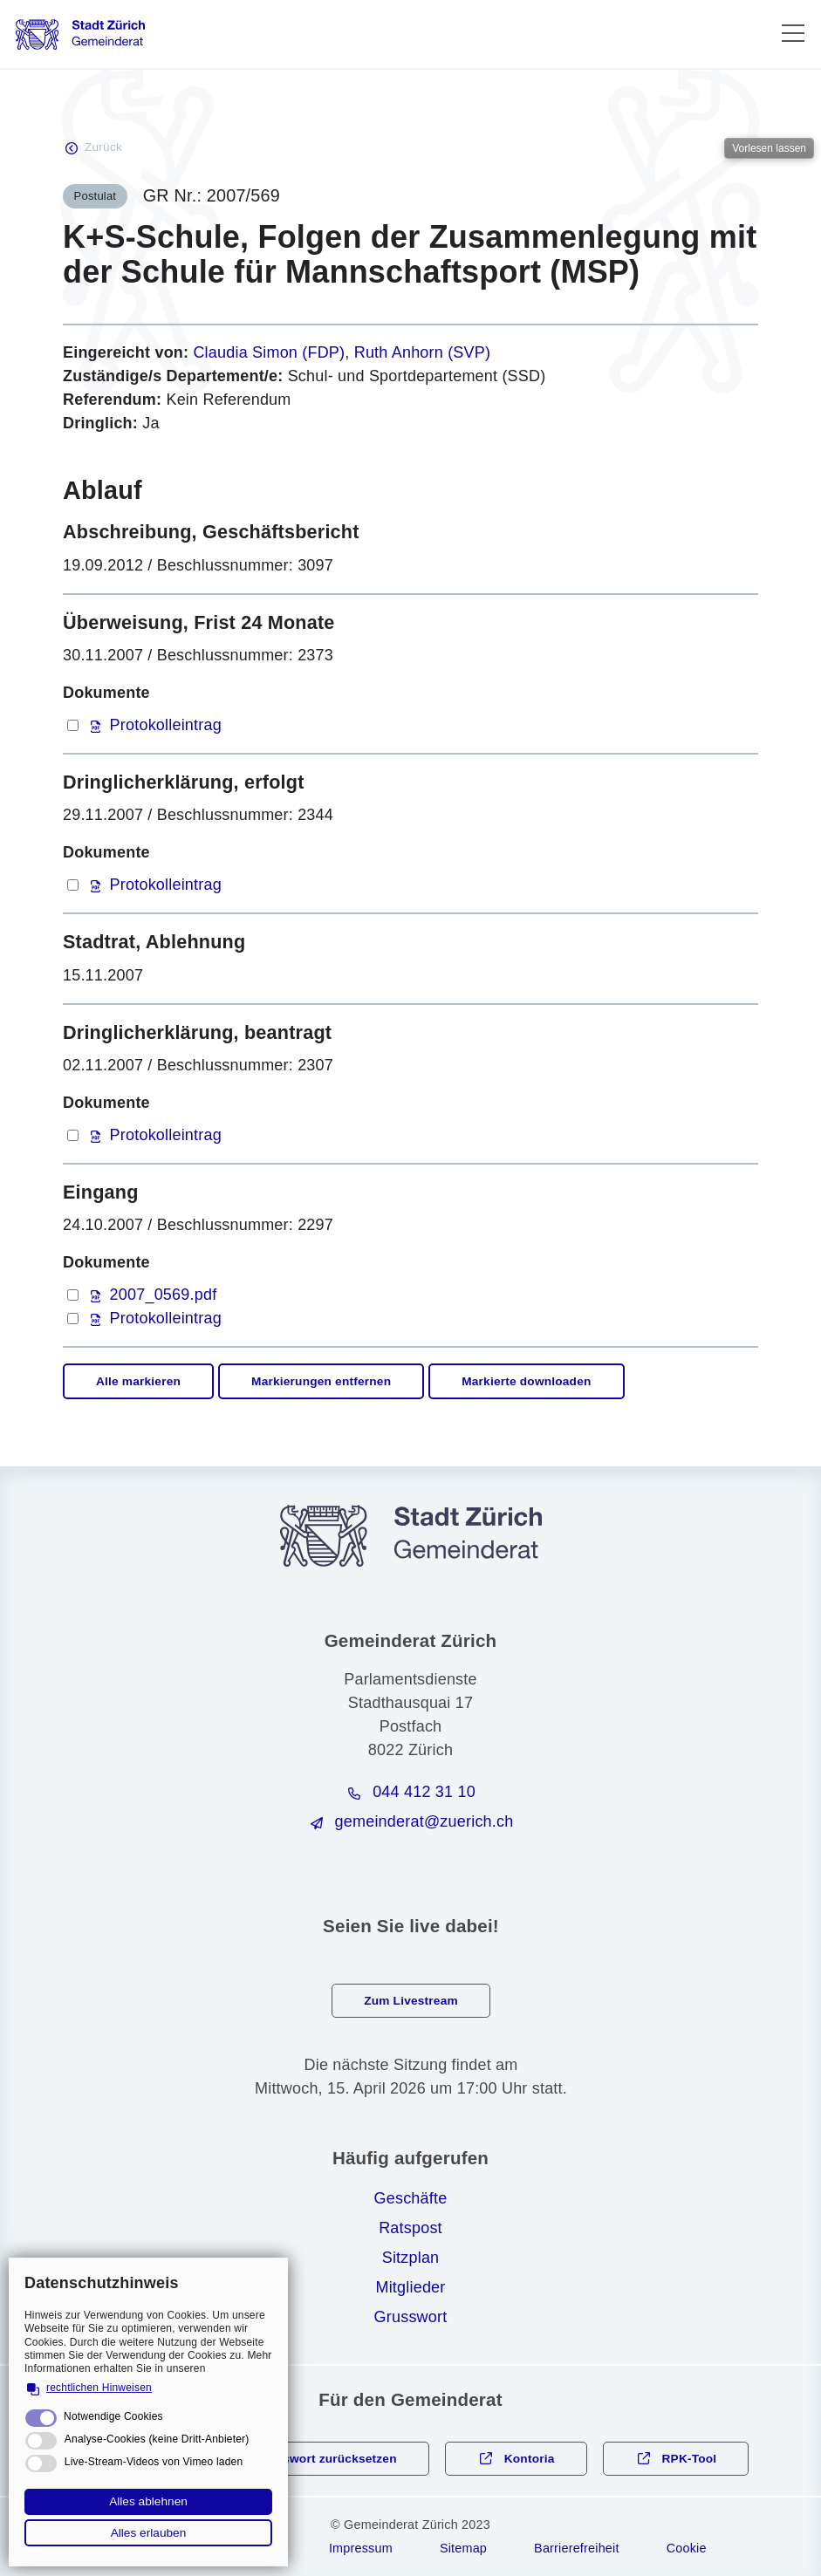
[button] (793, 33)
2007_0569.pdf (163, 1294)
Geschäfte (411, 2198)
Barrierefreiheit (576, 2548)
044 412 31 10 (424, 1791)
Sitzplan (411, 2257)
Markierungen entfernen (321, 1381)
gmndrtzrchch (424, 1821)
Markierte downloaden (526, 1381)
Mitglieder (410, 2287)
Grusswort (411, 2317)
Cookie (687, 2548)
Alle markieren (138, 1381)
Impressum (361, 2548)
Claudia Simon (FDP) (269, 352)
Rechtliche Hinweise (219, 2548)
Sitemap (463, 2548)
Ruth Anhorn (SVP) (422, 352)
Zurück (103, 147)
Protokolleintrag (166, 725)
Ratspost (410, 2228)
